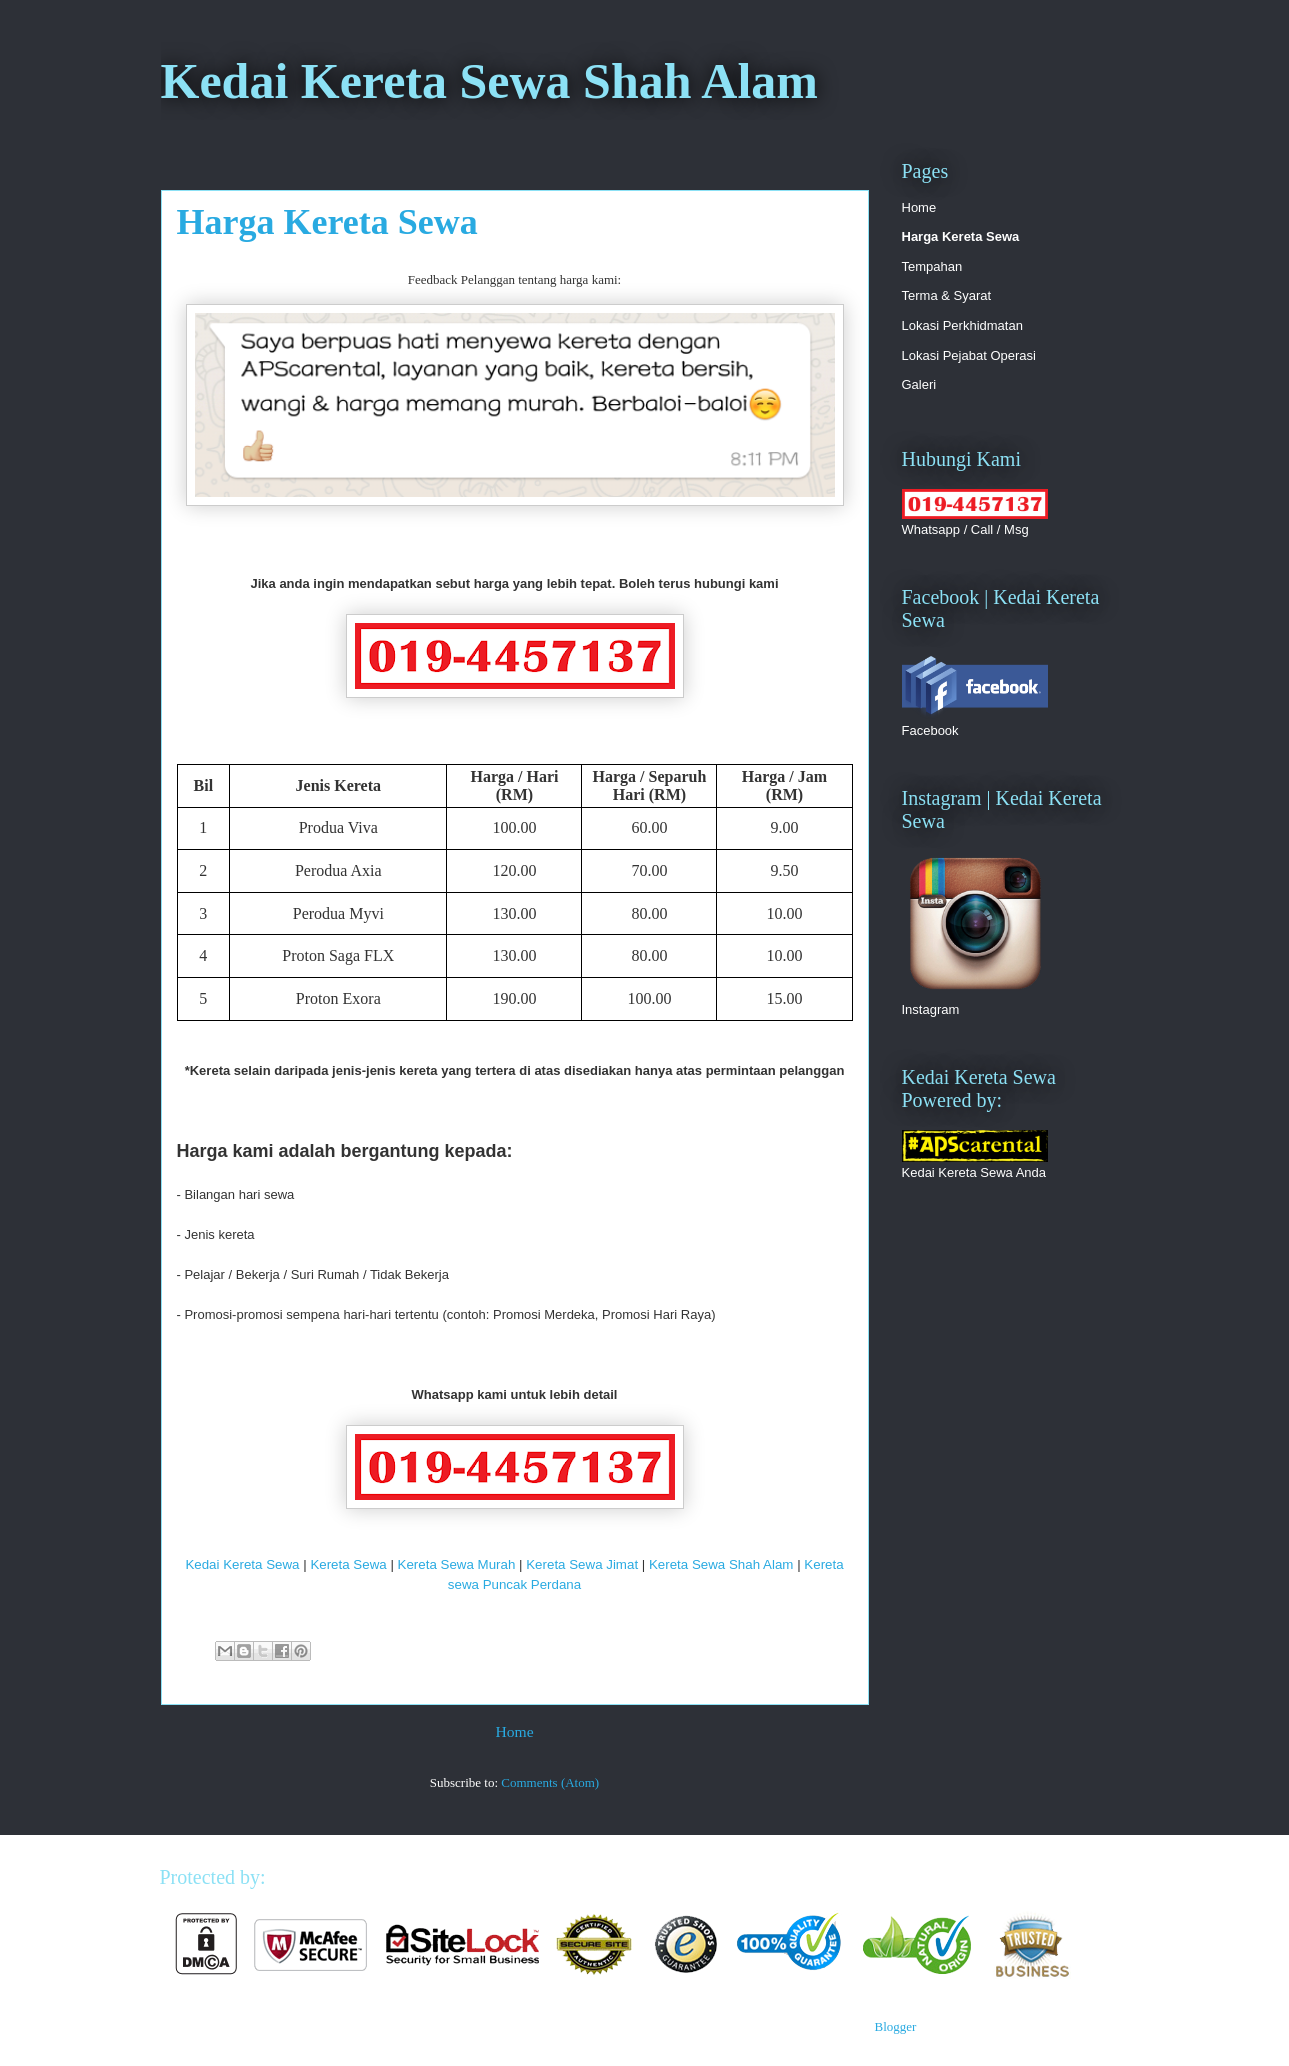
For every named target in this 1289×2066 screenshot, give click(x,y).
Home (514, 1731)
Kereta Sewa (348, 1564)
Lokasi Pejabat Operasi (969, 355)
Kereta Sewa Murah (457, 1564)
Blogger (894, 2026)
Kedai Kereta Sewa (242, 1564)
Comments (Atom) (550, 1782)
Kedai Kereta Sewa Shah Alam (489, 81)
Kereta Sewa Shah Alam (721, 1564)
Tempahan (932, 266)
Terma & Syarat (947, 295)
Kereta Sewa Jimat (582, 1564)
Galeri (919, 384)
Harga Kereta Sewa (961, 236)
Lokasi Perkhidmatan (962, 325)
